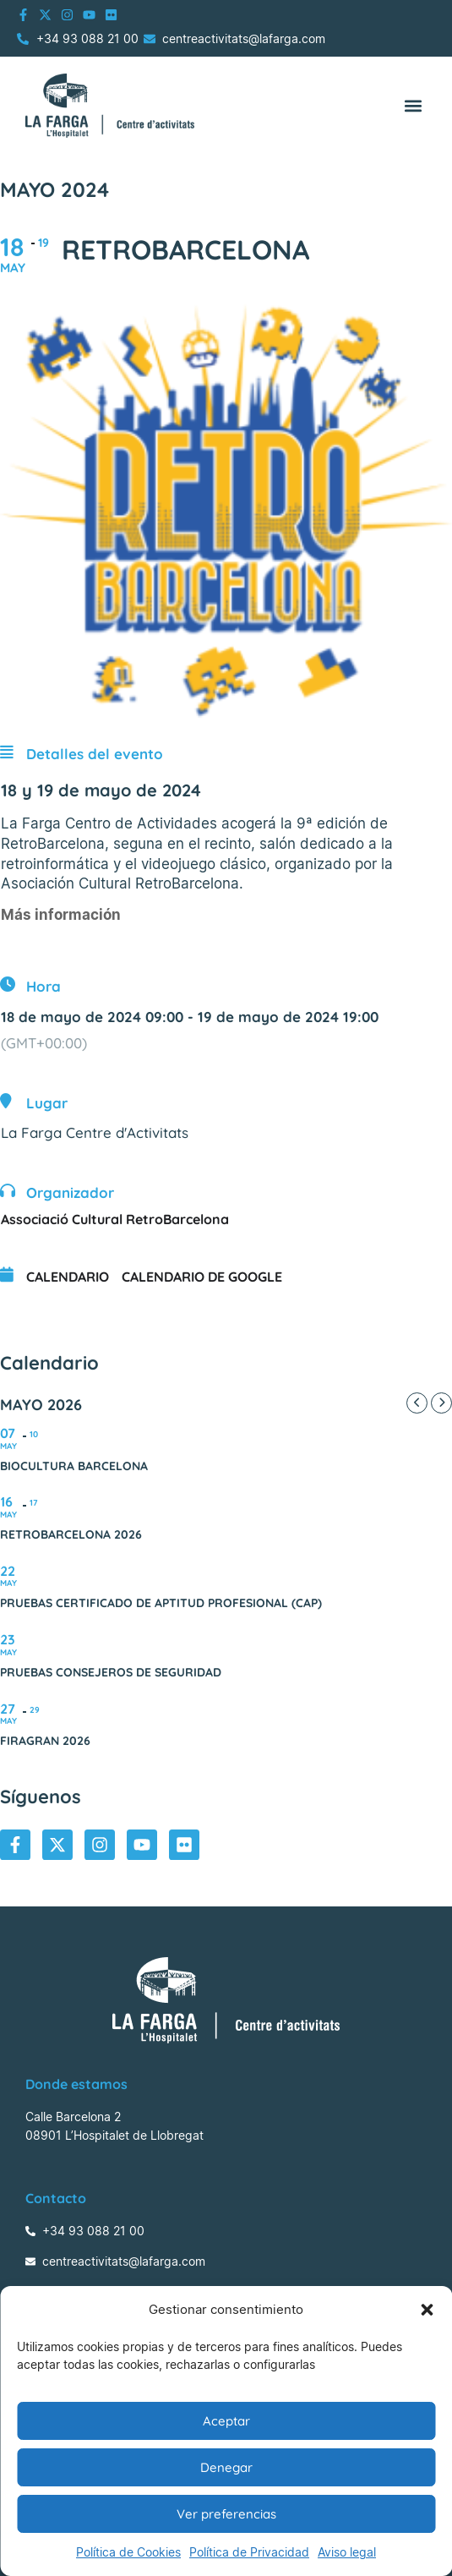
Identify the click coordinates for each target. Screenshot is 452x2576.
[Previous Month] (416, 1403)
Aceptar (226, 2421)
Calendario (67, 1276)
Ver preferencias (226, 2514)
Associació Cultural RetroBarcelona (115, 1219)
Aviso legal (347, 2552)
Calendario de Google (202, 1276)
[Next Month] (441, 1403)
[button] (426, 2309)
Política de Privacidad (249, 2552)
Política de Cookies (128, 2552)
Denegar (226, 2467)
